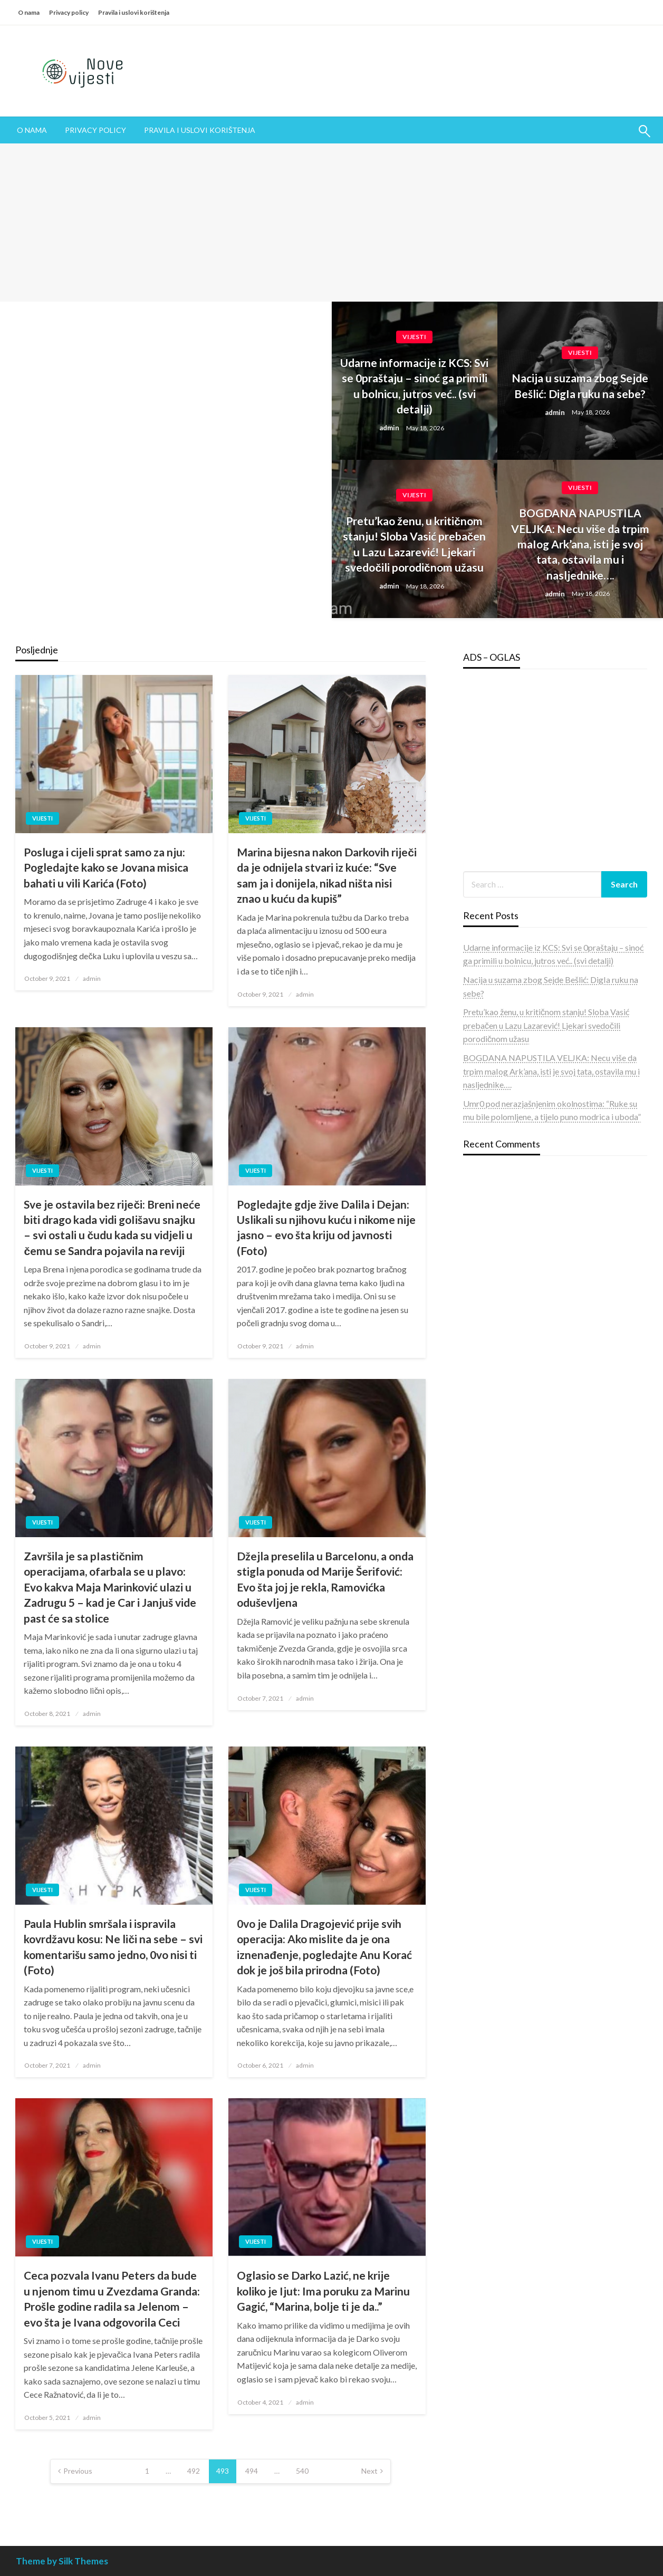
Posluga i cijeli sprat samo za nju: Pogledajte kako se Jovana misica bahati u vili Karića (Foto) (106, 867)
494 (251, 2470)
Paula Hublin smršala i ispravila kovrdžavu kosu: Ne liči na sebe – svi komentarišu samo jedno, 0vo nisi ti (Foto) (113, 1946)
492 (193, 2470)
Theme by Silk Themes (62, 2561)
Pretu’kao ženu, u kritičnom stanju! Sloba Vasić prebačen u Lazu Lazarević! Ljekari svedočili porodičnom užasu (414, 544)
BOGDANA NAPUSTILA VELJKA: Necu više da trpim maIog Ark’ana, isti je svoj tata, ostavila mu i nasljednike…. (580, 544)
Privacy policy (69, 12)
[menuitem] (32, 130)
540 (302, 2470)
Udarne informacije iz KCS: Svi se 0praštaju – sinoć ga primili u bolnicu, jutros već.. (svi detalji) (414, 386)
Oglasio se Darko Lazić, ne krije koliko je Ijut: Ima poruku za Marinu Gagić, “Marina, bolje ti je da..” (323, 2291)
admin (390, 427)
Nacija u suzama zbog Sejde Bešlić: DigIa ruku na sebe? (580, 385)
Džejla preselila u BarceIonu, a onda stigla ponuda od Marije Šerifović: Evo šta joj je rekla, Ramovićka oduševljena (325, 1579)
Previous (77, 2470)
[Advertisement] (331, 222)
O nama (29, 12)
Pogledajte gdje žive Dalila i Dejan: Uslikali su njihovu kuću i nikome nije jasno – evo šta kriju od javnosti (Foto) (326, 1227)
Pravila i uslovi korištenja (133, 12)
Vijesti (414, 337)
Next (369, 2470)
